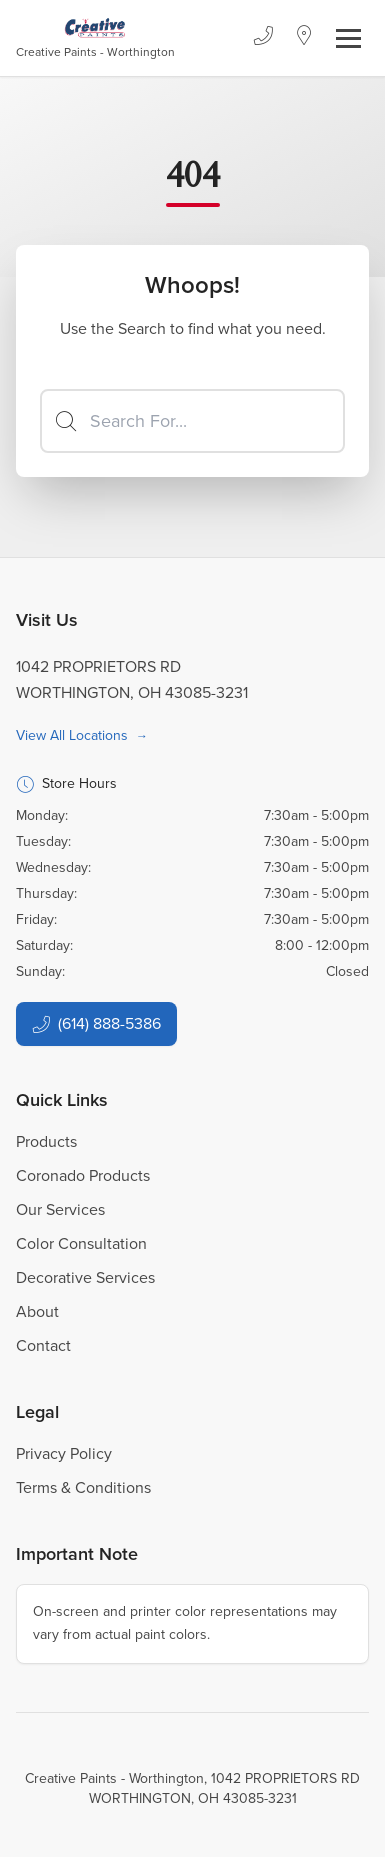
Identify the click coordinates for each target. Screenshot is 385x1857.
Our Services (60, 1209)
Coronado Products (83, 1175)
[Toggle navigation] (348, 38)
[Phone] (263, 38)
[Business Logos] (95, 38)
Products (46, 1141)
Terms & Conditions (83, 1487)
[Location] (304, 38)
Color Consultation (81, 1243)
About (37, 1311)
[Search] (192, 421)
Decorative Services (85, 1277)
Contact (43, 1345)
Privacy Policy (64, 1453)
